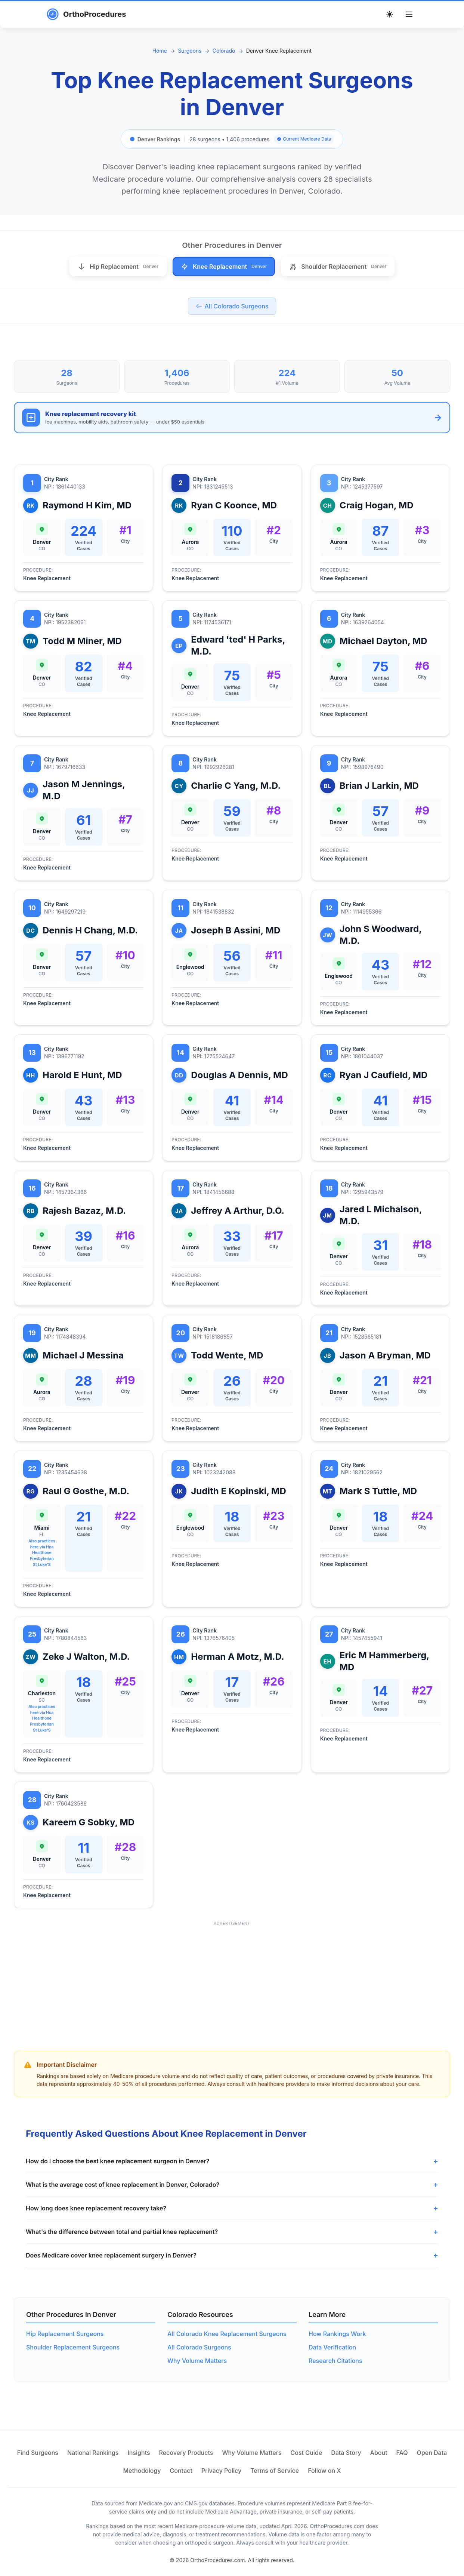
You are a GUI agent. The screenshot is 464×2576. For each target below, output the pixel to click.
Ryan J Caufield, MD (384, 1075)
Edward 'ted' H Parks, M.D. (238, 645)
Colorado (224, 50)
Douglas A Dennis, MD (239, 1075)
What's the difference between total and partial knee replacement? (122, 2231)
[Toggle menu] (409, 14)
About (378, 2452)
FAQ (402, 2452)
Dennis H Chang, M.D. (90, 930)
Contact (181, 2470)
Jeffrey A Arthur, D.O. (237, 1210)
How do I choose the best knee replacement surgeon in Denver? (117, 2161)
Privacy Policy (221, 2470)
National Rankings (92, 2452)
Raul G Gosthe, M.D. (86, 1491)
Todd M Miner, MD (82, 640)
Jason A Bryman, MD (385, 1355)
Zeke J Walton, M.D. (86, 1656)
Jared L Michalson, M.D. (381, 1215)
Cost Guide (306, 2452)
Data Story (346, 2452)
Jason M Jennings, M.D (84, 790)
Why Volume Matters (197, 2360)
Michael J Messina (83, 1355)
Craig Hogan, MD (377, 505)
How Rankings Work (337, 2334)
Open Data (432, 2452)
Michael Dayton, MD (383, 640)
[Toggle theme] (389, 14)
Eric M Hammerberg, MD (384, 1661)
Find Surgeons (37, 2452)
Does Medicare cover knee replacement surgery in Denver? (111, 2255)
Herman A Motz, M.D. (237, 1656)
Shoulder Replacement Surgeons (73, 2347)
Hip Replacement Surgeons (64, 2334)
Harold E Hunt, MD (82, 1075)
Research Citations (335, 2360)
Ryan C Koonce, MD (234, 505)
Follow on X (324, 2470)
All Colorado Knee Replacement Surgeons (227, 2334)
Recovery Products (186, 2452)
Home (159, 50)
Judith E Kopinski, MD (238, 1491)
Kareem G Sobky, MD (88, 1822)
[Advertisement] (232, 1980)
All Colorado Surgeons (199, 2347)
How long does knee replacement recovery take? (96, 2208)
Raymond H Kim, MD (87, 505)
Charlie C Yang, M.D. (236, 785)
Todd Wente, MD (227, 1355)
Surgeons (189, 50)
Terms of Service (274, 2470)
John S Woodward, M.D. (381, 934)
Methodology (142, 2470)
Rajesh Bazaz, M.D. (84, 1210)
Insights (138, 2452)
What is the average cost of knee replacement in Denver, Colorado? (122, 2184)
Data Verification (332, 2347)
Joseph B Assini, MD (235, 930)
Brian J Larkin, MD (379, 785)
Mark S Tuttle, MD (378, 1491)
